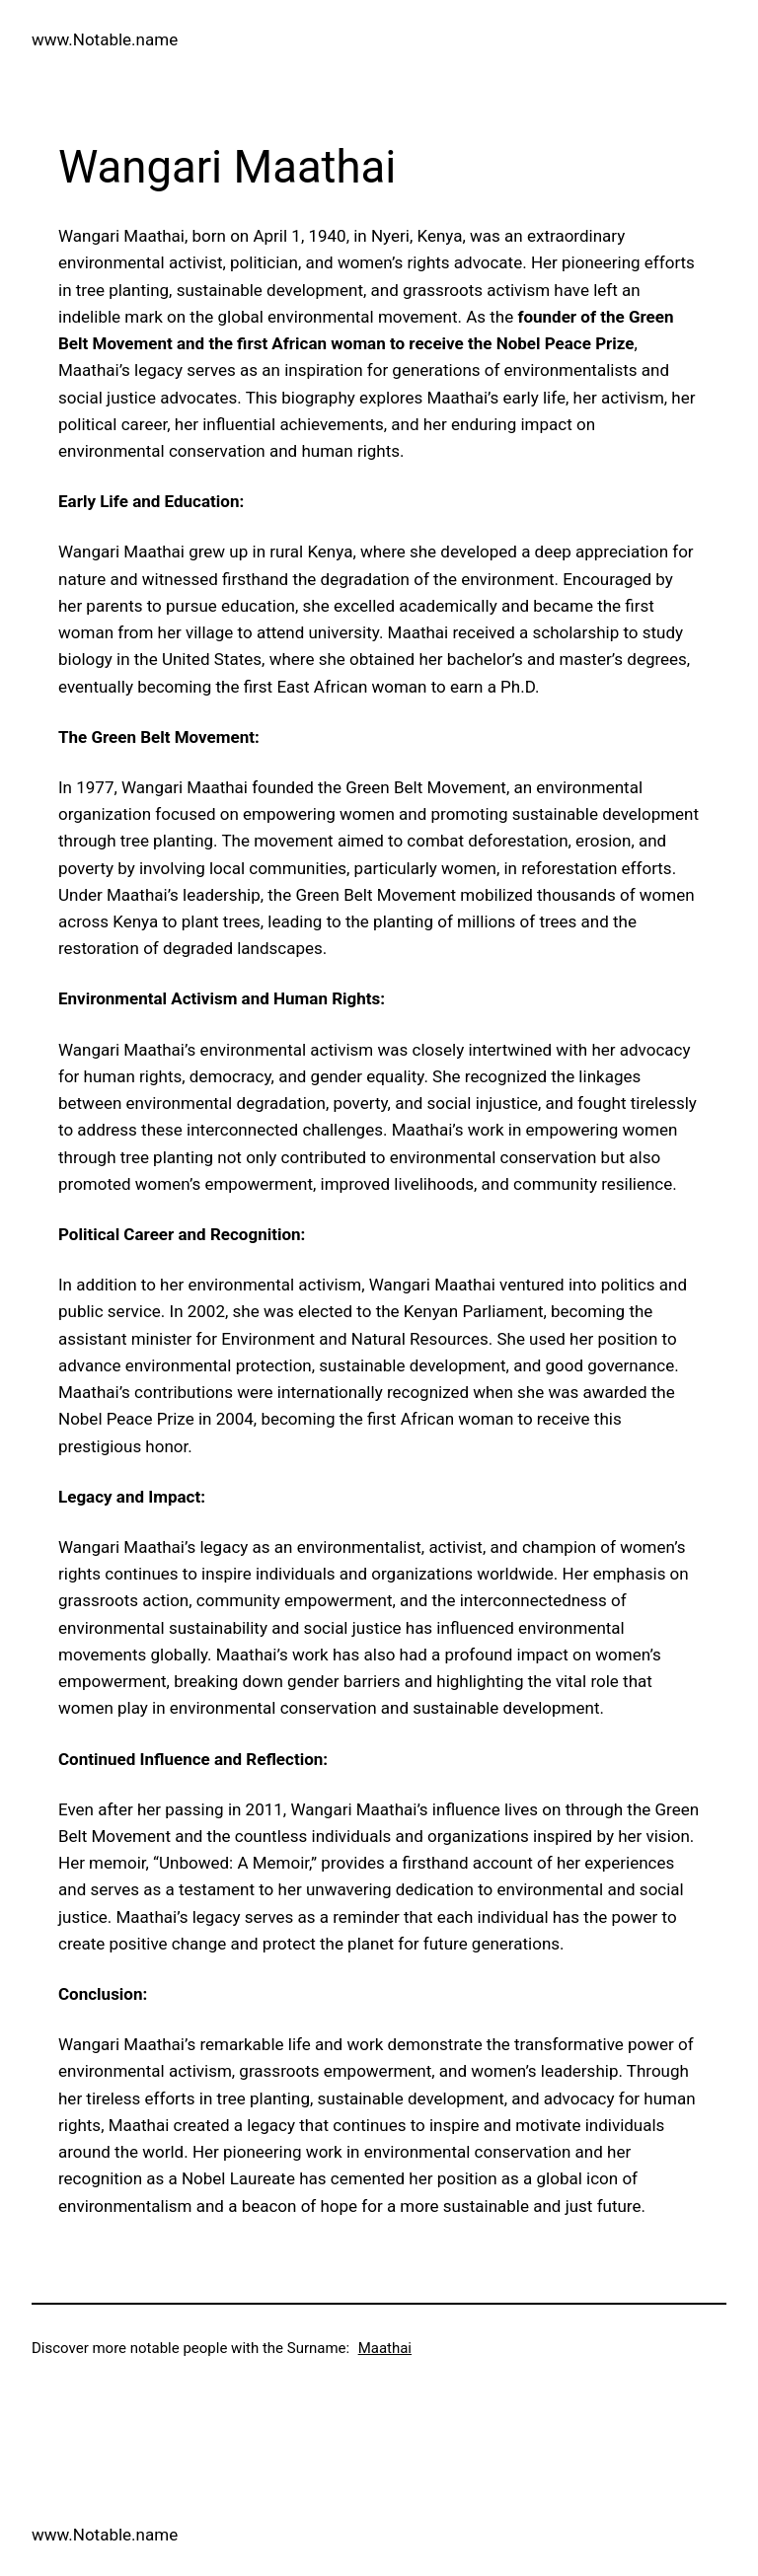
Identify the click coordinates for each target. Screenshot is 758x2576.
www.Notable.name (105, 39)
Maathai (385, 2348)
